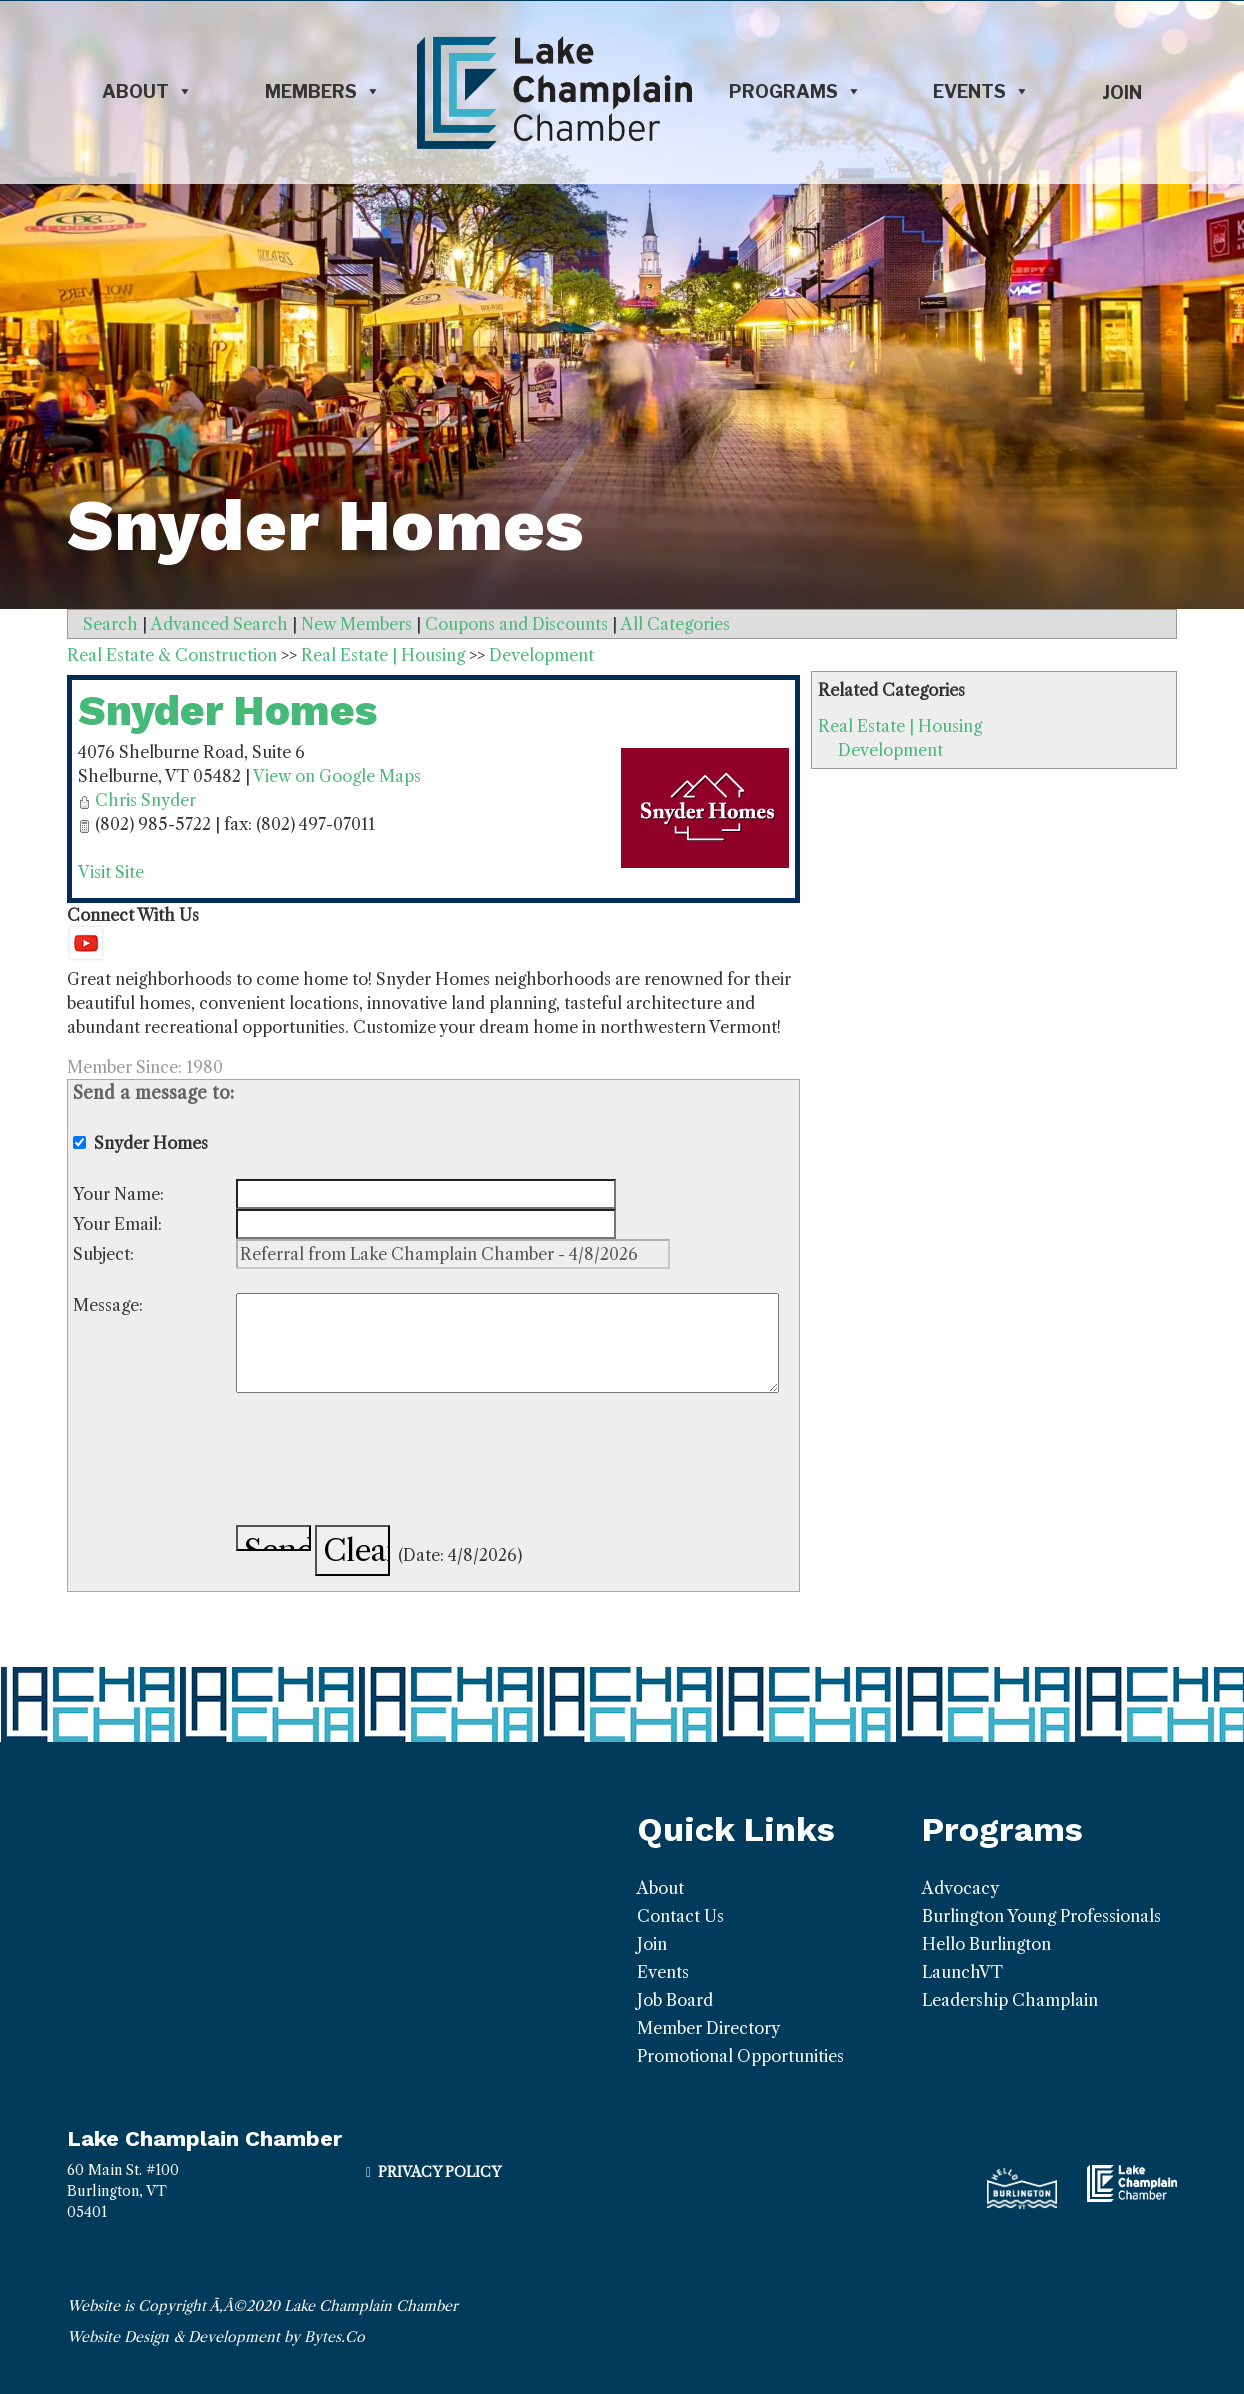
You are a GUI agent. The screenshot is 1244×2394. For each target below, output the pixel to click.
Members (323, 92)
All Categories (675, 624)
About (147, 92)
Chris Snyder (145, 800)
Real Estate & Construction (172, 655)
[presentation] (388, 1462)
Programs (795, 92)
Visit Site (111, 872)
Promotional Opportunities (740, 2056)
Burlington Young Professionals (1041, 1916)
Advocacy (960, 1888)
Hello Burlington (986, 1944)
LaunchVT (962, 1972)
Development (890, 750)
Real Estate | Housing (900, 726)
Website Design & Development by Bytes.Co (216, 2337)
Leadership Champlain (1010, 2000)
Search (110, 624)
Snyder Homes (227, 710)
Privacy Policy (439, 2172)
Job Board (675, 2000)
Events (981, 92)
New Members (356, 624)
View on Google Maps (337, 776)
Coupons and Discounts (516, 624)
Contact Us (680, 1916)
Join (1122, 92)
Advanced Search (219, 624)
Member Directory (708, 2028)
